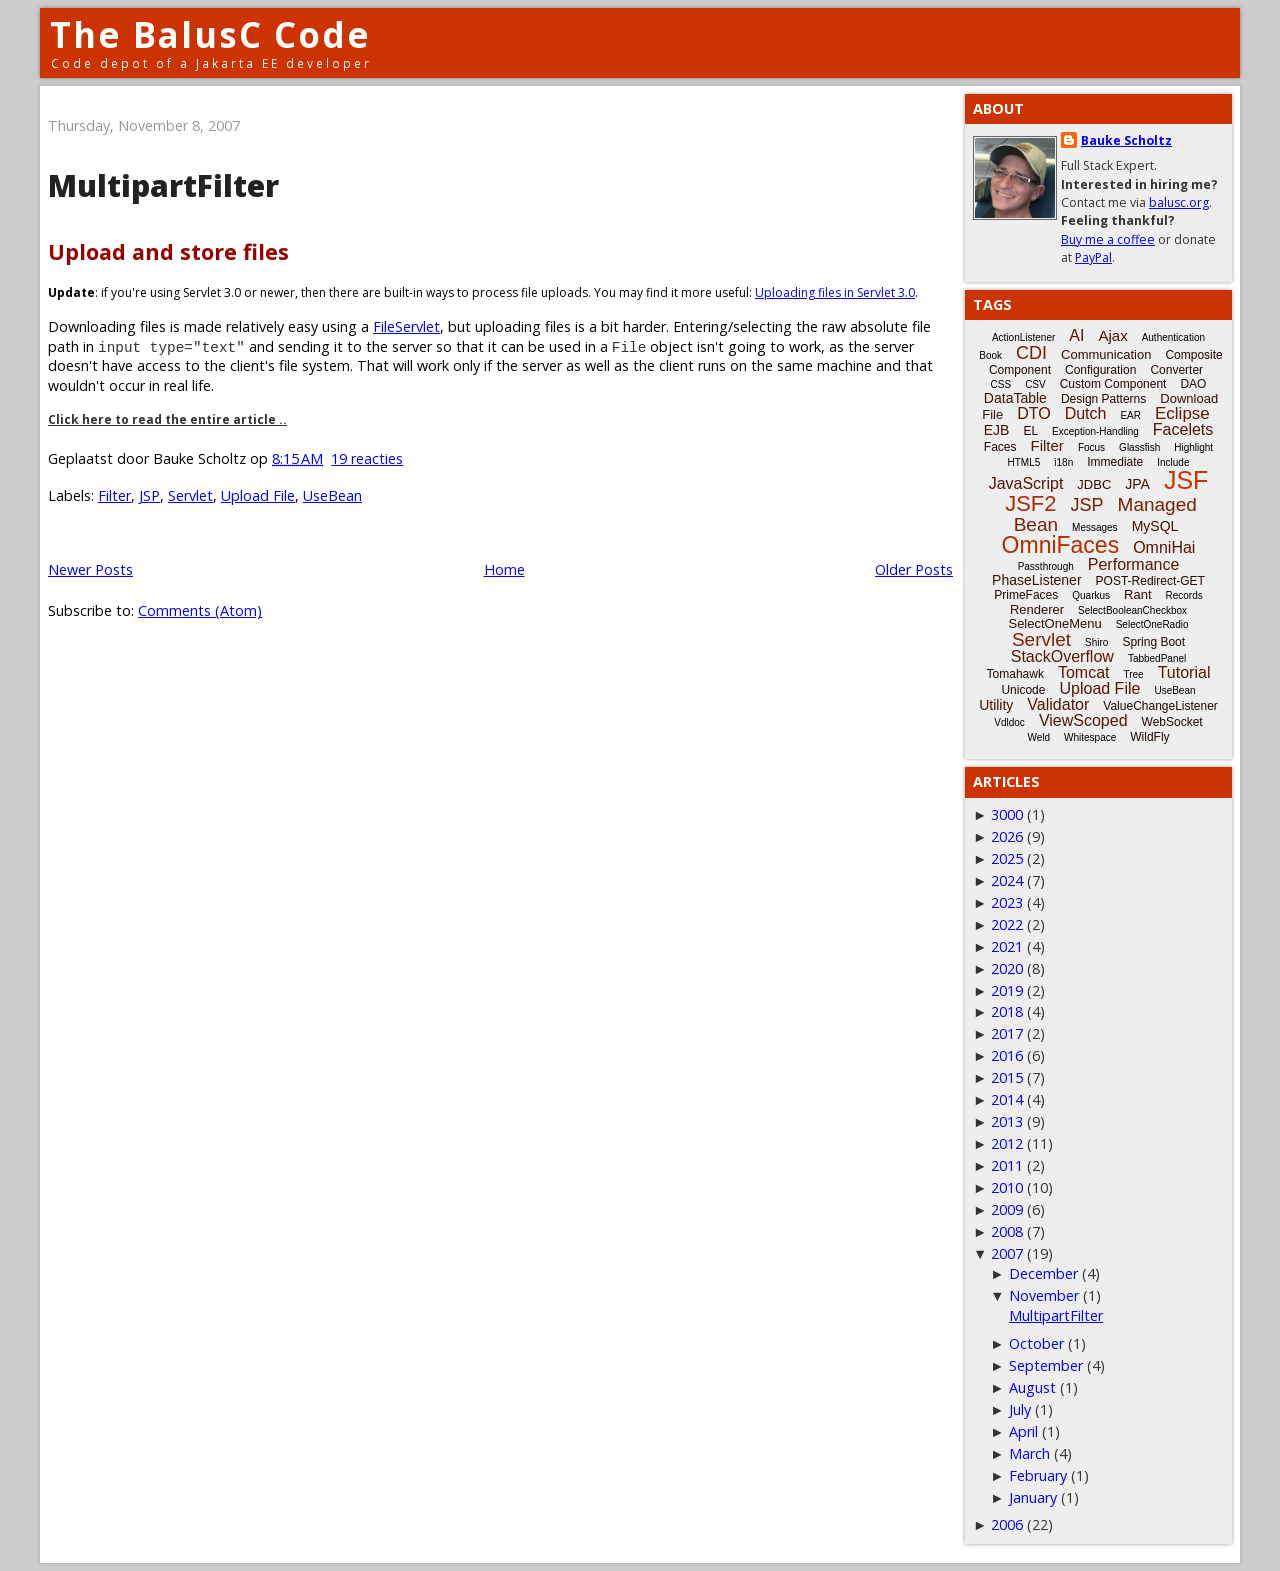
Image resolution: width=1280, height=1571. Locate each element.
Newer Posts (90, 569)
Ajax (1112, 335)
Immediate (1115, 462)
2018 (1007, 1011)
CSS (1001, 384)
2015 (1007, 1077)
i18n (1063, 462)
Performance (1134, 564)
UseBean (332, 495)
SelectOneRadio (1152, 624)
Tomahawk (1015, 674)
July (1020, 1409)
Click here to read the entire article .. (167, 419)
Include (1173, 462)
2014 (1007, 1099)
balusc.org (1179, 202)
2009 (1007, 1209)
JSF (1186, 480)
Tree (1133, 674)
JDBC (1094, 484)
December (1043, 1273)
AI (1076, 335)
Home (504, 569)
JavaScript (1026, 483)
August (1032, 1387)
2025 (1007, 858)
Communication (1106, 354)
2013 (1007, 1121)
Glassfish (1139, 447)
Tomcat (1084, 672)
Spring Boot (1153, 642)
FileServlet (406, 326)
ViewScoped (1083, 720)
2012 (1007, 1143)
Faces (1000, 447)
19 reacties (367, 458)
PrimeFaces (1026, 595)
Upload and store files (168, 251)
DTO (1033, 413)
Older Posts (914, 569)
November (1044, 1295)
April (1023, 1431)
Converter (1176, 370)
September (1046, 1365)
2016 (1007, 1055)
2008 (1007, 1231)
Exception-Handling (1095, 431)
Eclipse (1182, 413)
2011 (1007, 1165)
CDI (1031, 353)
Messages (1095, 527)
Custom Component (1113, 384)
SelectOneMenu (1054, 623)
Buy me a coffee (1108, 239)
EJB (997, 430)
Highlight (1193, 447)
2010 (1007, 1187)
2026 (1007, 836)
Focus (1091, 447)
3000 (1007, 814)
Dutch (1086, 413)
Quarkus (1091, 595)
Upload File (258, 495)
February (1038, 1475)
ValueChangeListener (1160, 706)
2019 (1007, 990)
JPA (1137, 484)
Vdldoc (1009, 722)
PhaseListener (1037, 580)
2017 (1007, 1033)
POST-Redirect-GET (1150, 581)
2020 (1007, 968)
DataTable (1015, 398)
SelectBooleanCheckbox (1132, 610)
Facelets (1183, 429)
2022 (1007, 924)
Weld (1038, 737)
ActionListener (1023, 337)
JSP (149, 495)
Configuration (1100, 370)
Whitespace (1090, 737)
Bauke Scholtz (1126, 140)
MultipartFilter (163, 185)
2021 (1007, 946)
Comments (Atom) (200, 610)
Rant (1137, 594)
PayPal (1093, 257)
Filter (114, 495)
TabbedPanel (1157, 658)
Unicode (1023, 690)
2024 (1007, 880)
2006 (1007, 1524)
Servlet (190, 495)
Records (1184, 595)
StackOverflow (1062, 656)
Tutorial (1184, 672)
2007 (1007, 1253)
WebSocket (1172, 722)
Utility (996, 705)
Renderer (1037, 609)
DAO (1193, 384)
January (1033, 1497)
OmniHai (1164, 547)
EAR (1130, 415)
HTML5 (1024, 462)
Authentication (1173, 337)
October (1036, 1343)
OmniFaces (1061, 545)
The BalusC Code (210, 34)
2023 (1007, 902)
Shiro (1096, 642)
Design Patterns (1103, 399)
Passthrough (1046, 566)
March (1029, 1453)
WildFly (1149, 737)
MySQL (1155, 526)
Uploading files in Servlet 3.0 (835, 292)
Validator (1058, 704)
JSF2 (1030, 503)
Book (990, 355)
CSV (1035, 384)
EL (1030, 431)
